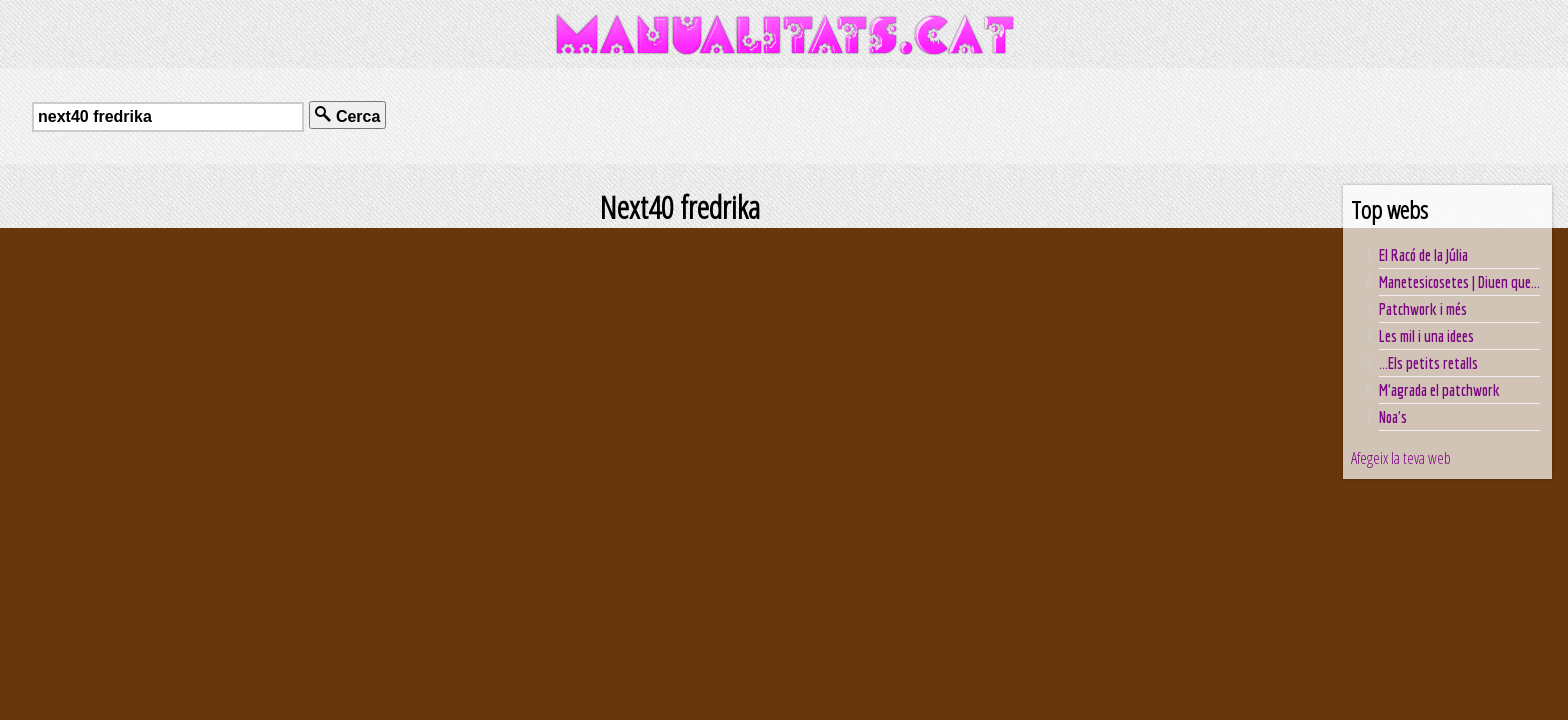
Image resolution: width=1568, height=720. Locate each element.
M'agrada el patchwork (1439, 390)
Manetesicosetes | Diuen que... (1459, 282)
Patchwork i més (1423, 309)
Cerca (347, 115)
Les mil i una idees (1426, 336)
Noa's (1393, 417)
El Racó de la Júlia (1423, 255)
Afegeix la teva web (1401, 458)
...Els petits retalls (1428, 363)
